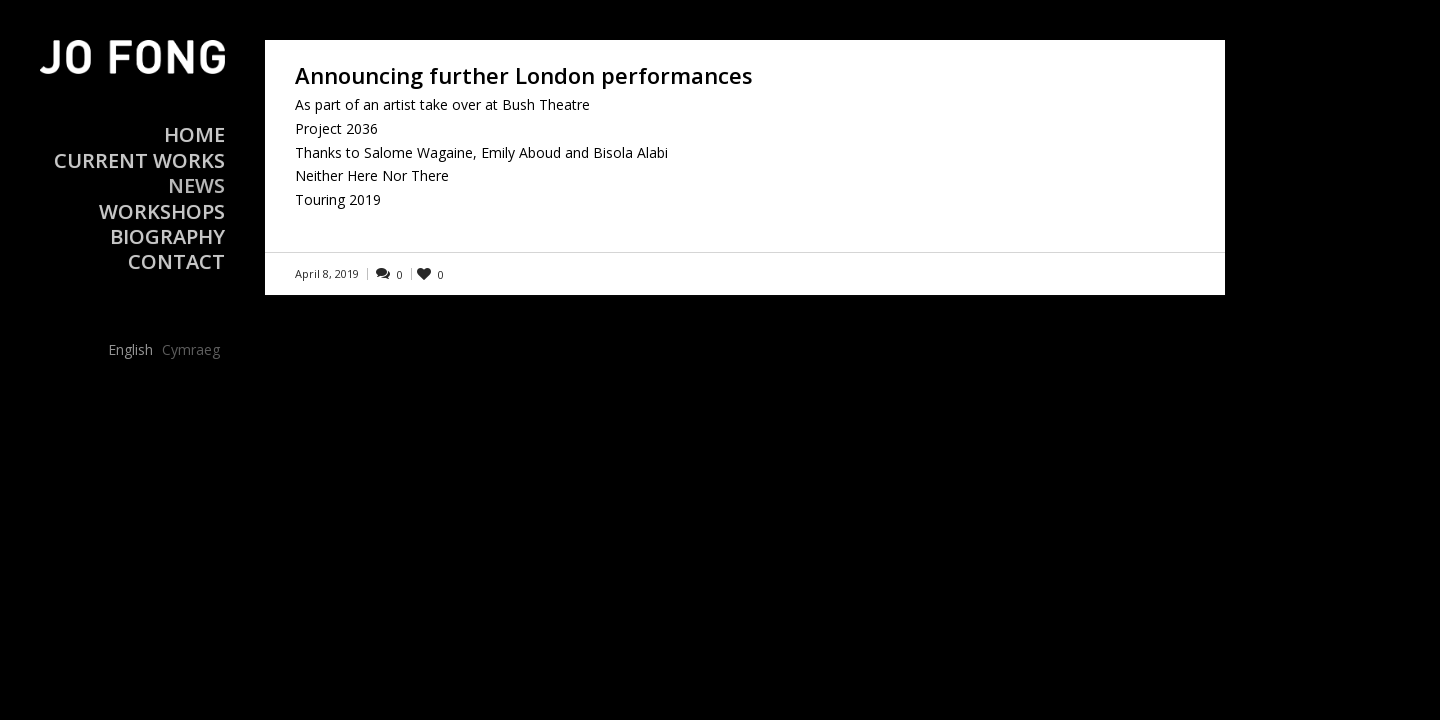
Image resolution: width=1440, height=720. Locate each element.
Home (194, 134)
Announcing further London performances (524, 75)
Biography (167, 236)
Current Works (139, 160)
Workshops (162, 211)
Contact (176, 261)
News (196, 185)
